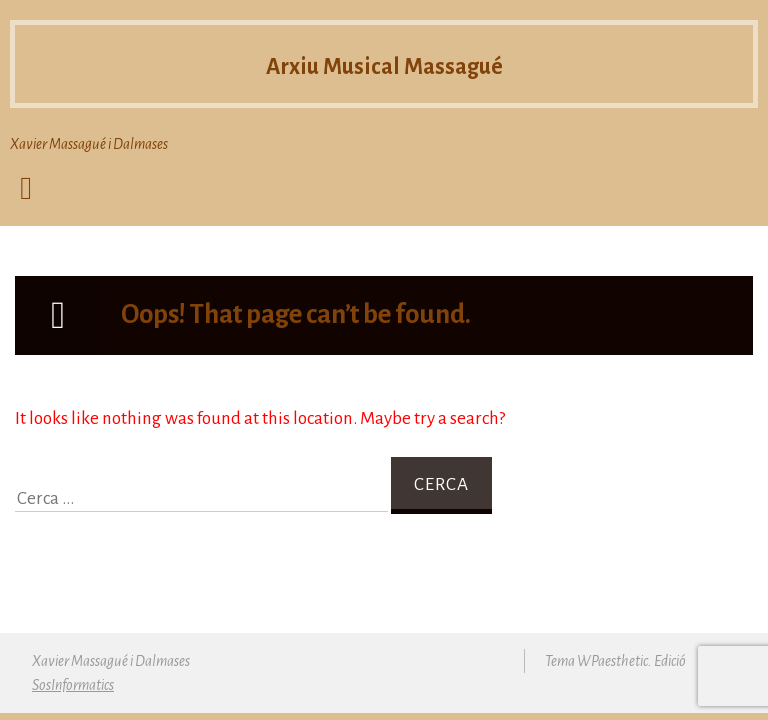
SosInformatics (73, 685)
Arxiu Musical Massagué (384, 64)
